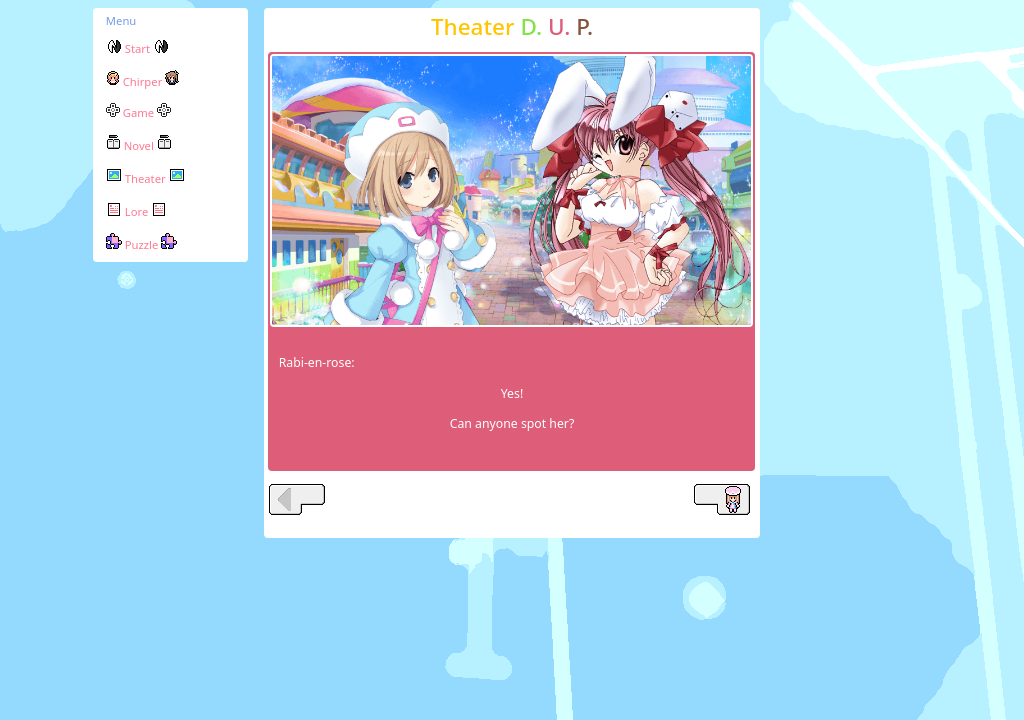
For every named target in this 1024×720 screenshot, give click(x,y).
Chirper (142, 81)
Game (138, 112)
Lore (136, 211)
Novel (139, 145)
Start (137, 48)
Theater (145, 178)
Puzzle (141, 244)
